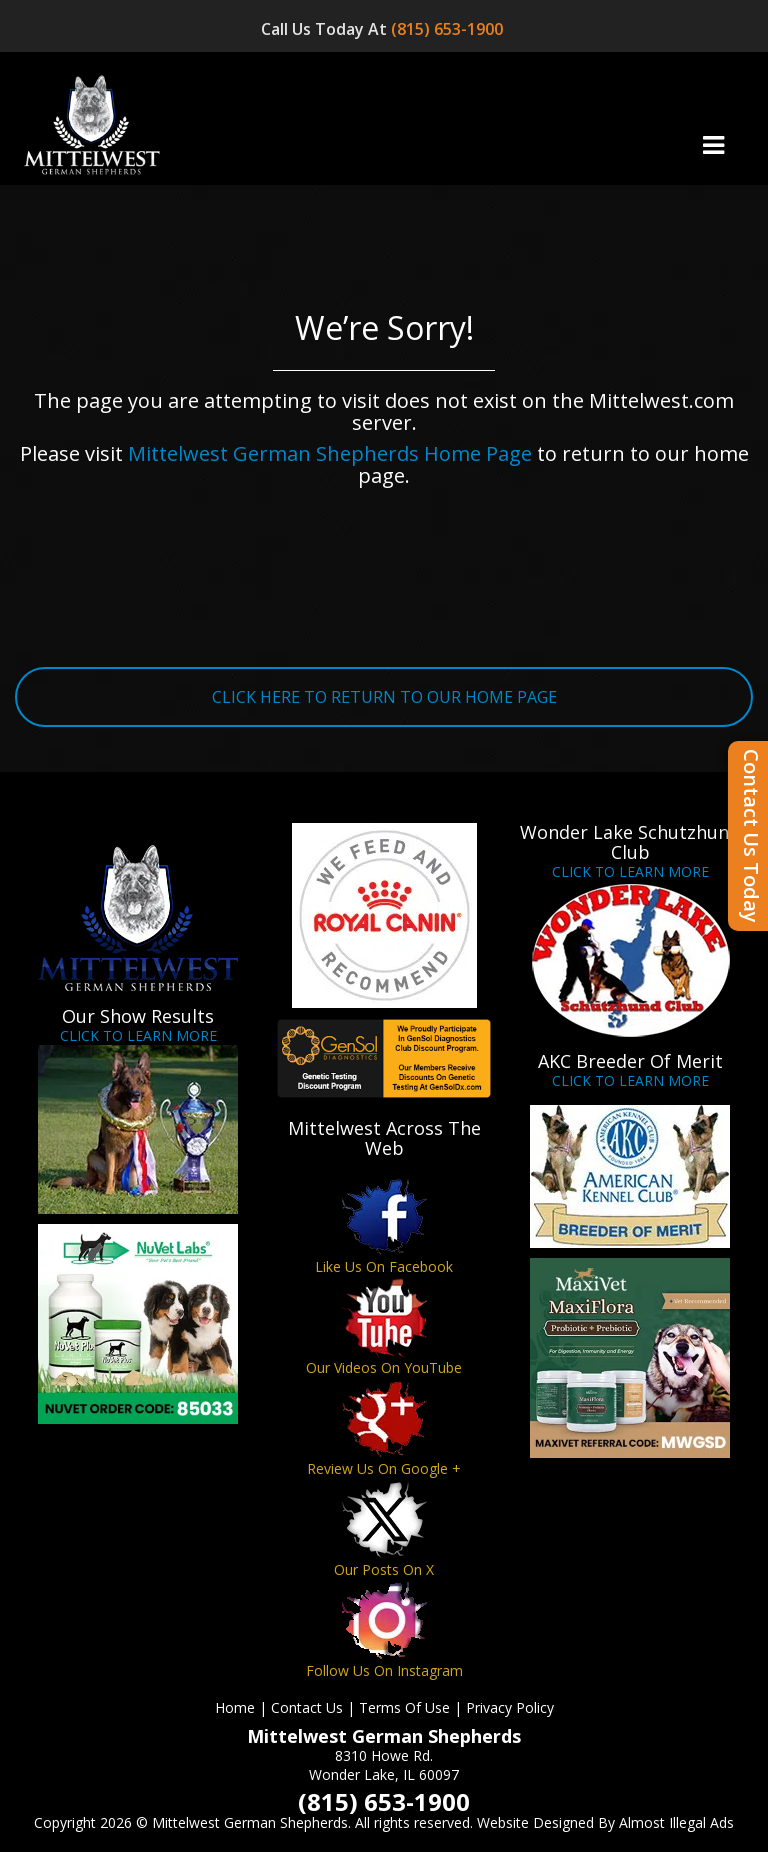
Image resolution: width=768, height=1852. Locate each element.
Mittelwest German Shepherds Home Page (330, 453)
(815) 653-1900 (449, 29)
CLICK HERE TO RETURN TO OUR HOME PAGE (384, 697)
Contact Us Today (751, 836)
